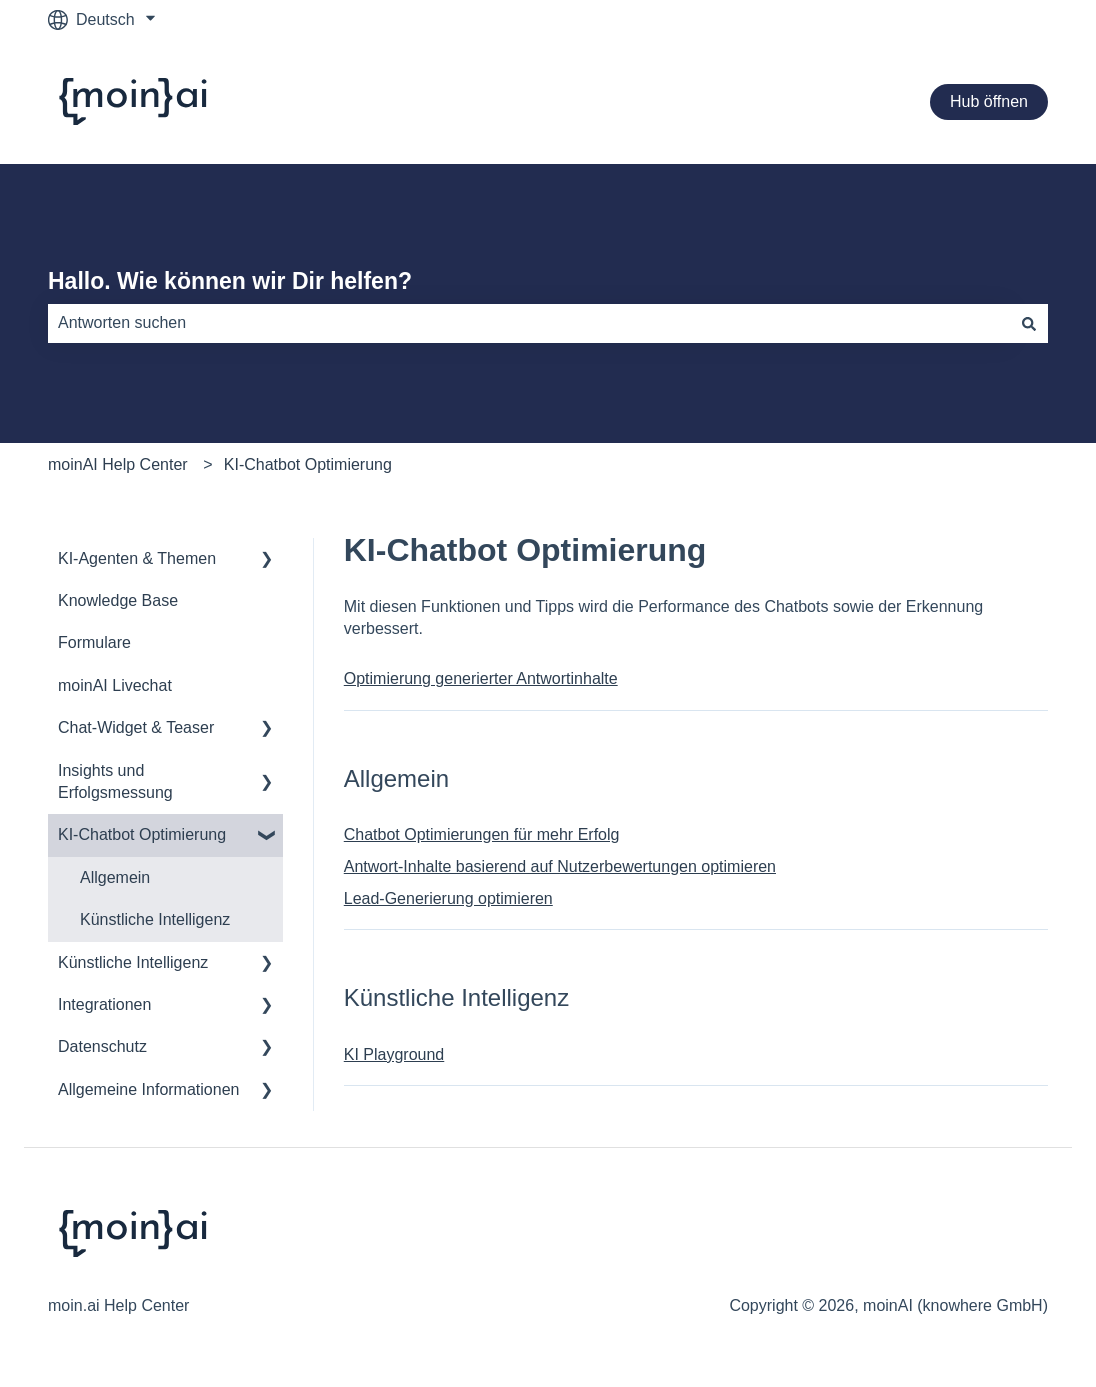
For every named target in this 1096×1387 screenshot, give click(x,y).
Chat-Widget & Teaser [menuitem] (136, 727)
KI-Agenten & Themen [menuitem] (137, 558)
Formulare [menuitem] (94, 642)
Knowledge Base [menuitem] (118, 600)
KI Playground (394, 1054)
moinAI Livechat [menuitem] (115, 685)
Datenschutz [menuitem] (102, 1046)
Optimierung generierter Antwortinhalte (481, 678)
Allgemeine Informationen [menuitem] (148, 1089)
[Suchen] (1029, 323)
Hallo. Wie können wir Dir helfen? (230, 281)
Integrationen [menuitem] (104, 1004)
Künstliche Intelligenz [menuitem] (155, 919)
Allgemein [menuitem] (115, 877)
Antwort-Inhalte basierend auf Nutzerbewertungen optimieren (560, 866)
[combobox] (529, 323)
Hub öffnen (989, 101)
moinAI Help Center (118, 464)
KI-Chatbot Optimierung (308, 464)
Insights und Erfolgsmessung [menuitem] (115, 781)
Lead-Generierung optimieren (448, 898)
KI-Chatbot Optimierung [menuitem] (142, 834)
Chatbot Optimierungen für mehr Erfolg (482, 834)
